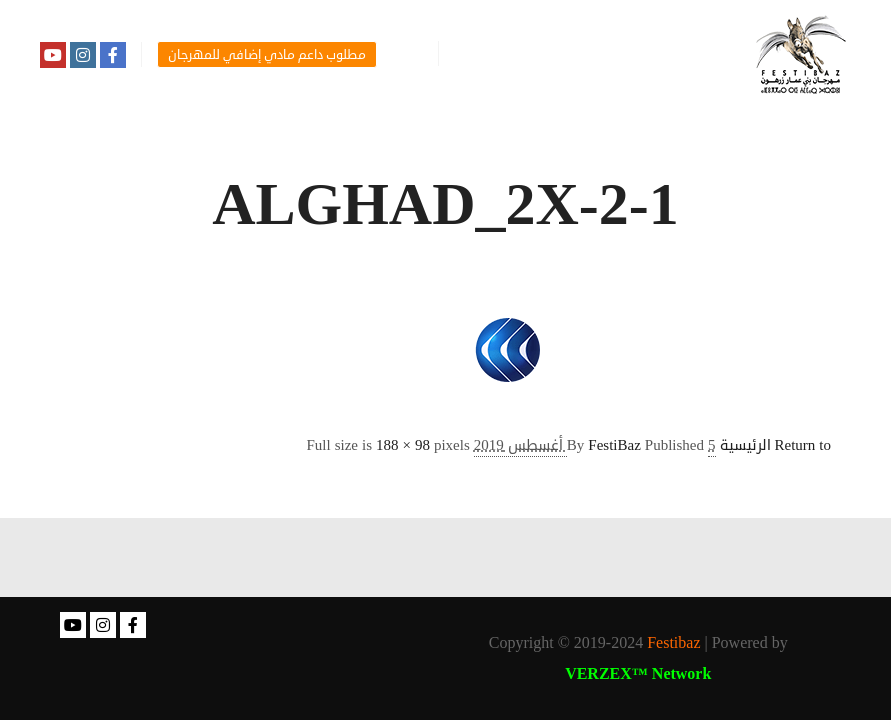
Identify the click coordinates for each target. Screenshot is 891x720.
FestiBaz (614, 445)
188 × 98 (403, 445)
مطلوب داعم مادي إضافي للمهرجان (267, 55)
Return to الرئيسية (776, 445)
